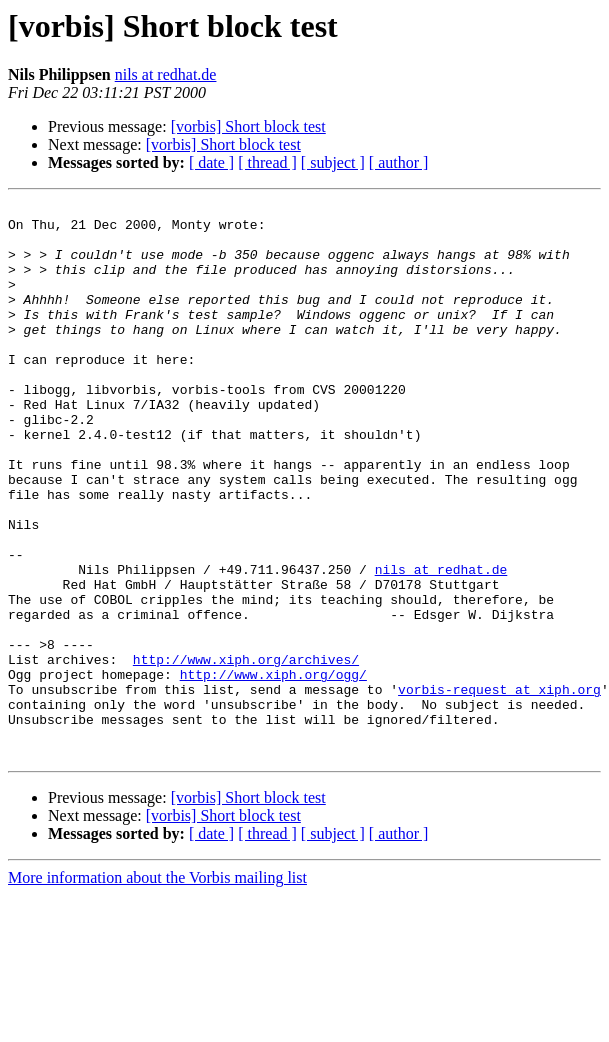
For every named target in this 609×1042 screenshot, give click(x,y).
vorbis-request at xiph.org (499, 788)
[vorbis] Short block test (248, 126)
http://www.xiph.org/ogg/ (273, 770)
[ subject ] (333, 162)
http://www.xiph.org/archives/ (246, 752)
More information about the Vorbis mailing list (157, 988)
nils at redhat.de (166, 74)
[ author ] (399, 162)
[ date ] (211, 162)
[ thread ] (267, 162)
